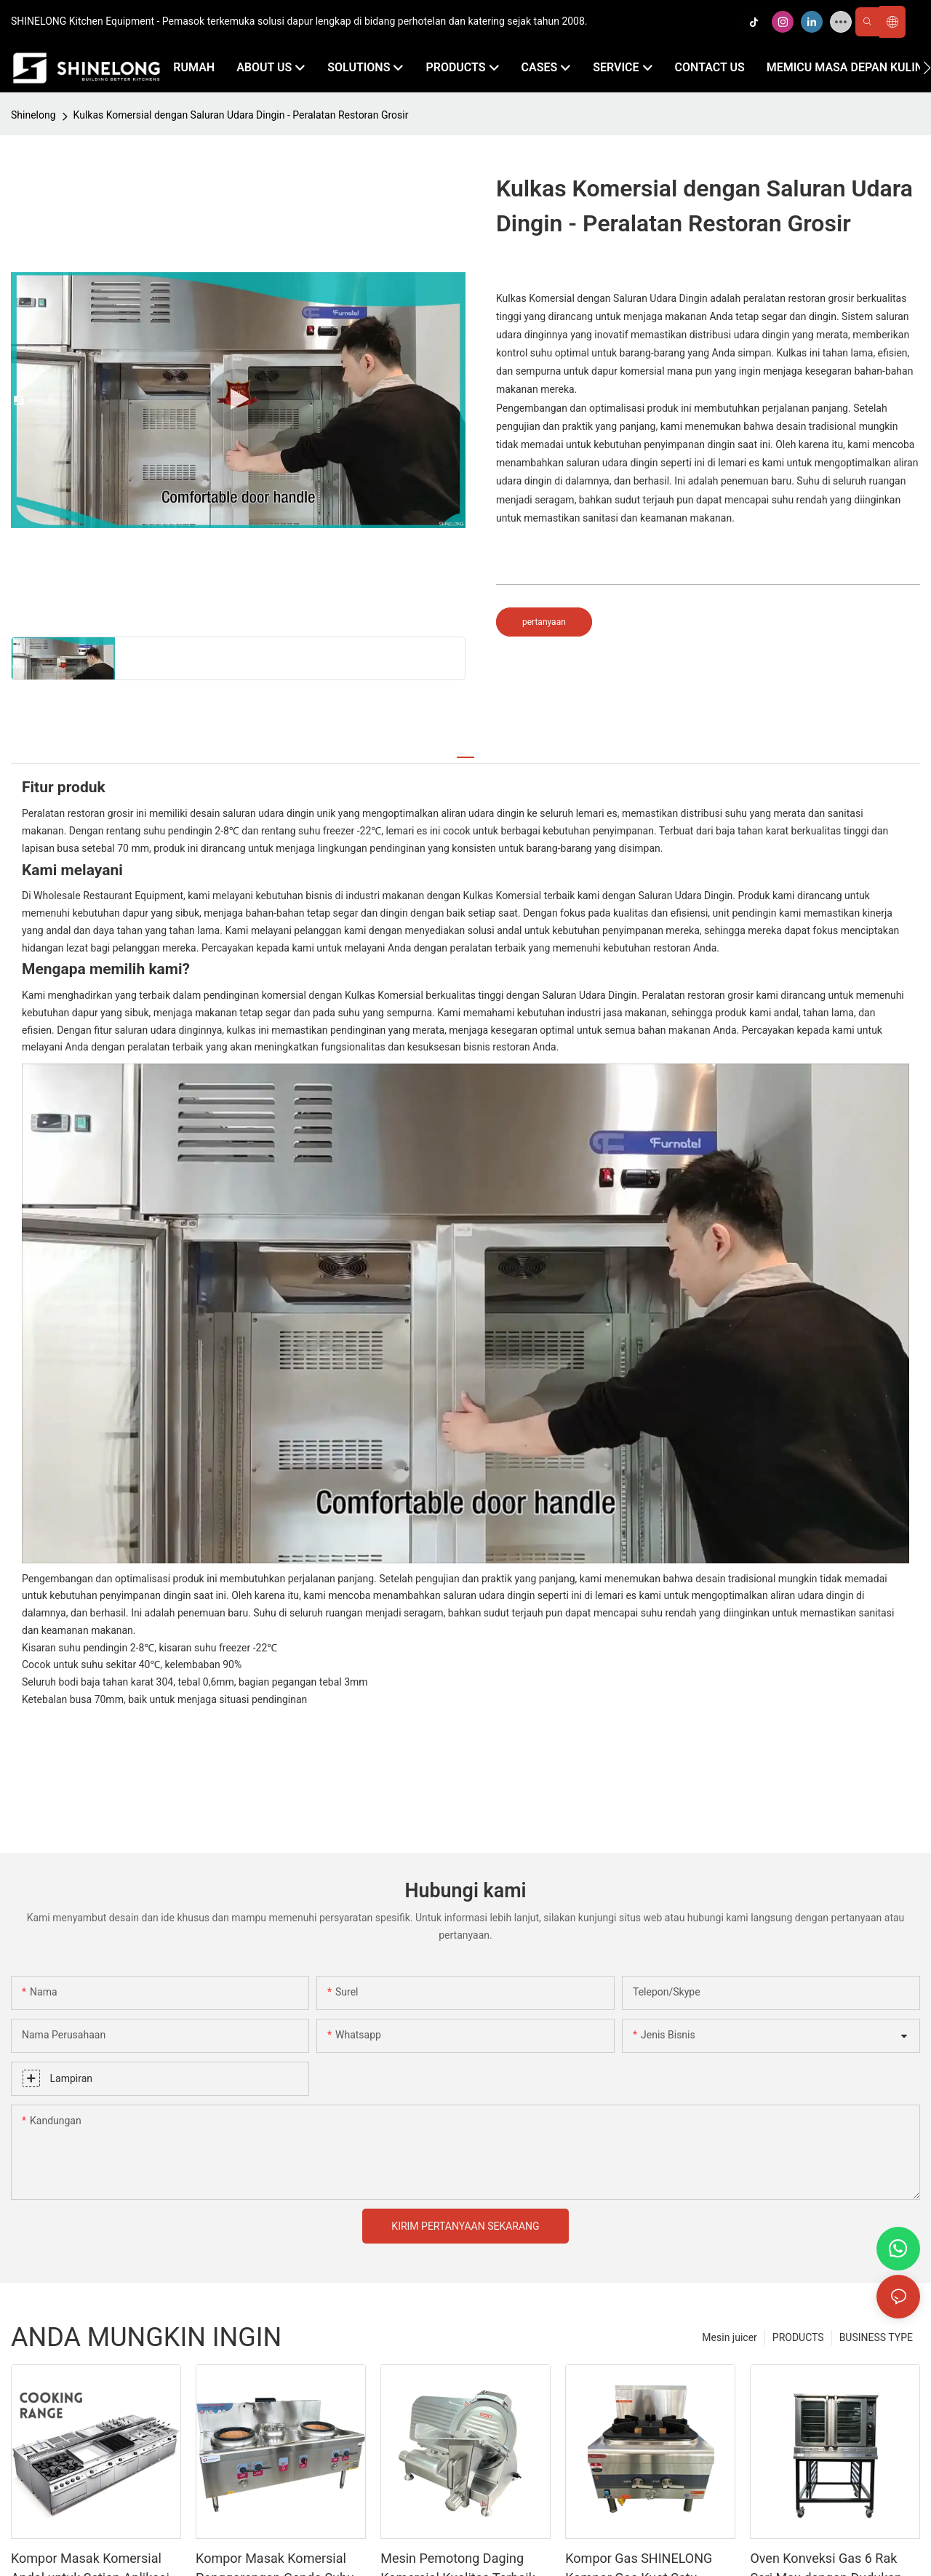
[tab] (465, 750)
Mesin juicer (729, 2337)
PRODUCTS (798, 2337)
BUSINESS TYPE (876, 2337)
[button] (927, 67)
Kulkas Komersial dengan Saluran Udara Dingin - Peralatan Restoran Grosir (241, 115)
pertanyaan (544, 622)
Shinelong (33, 115)
